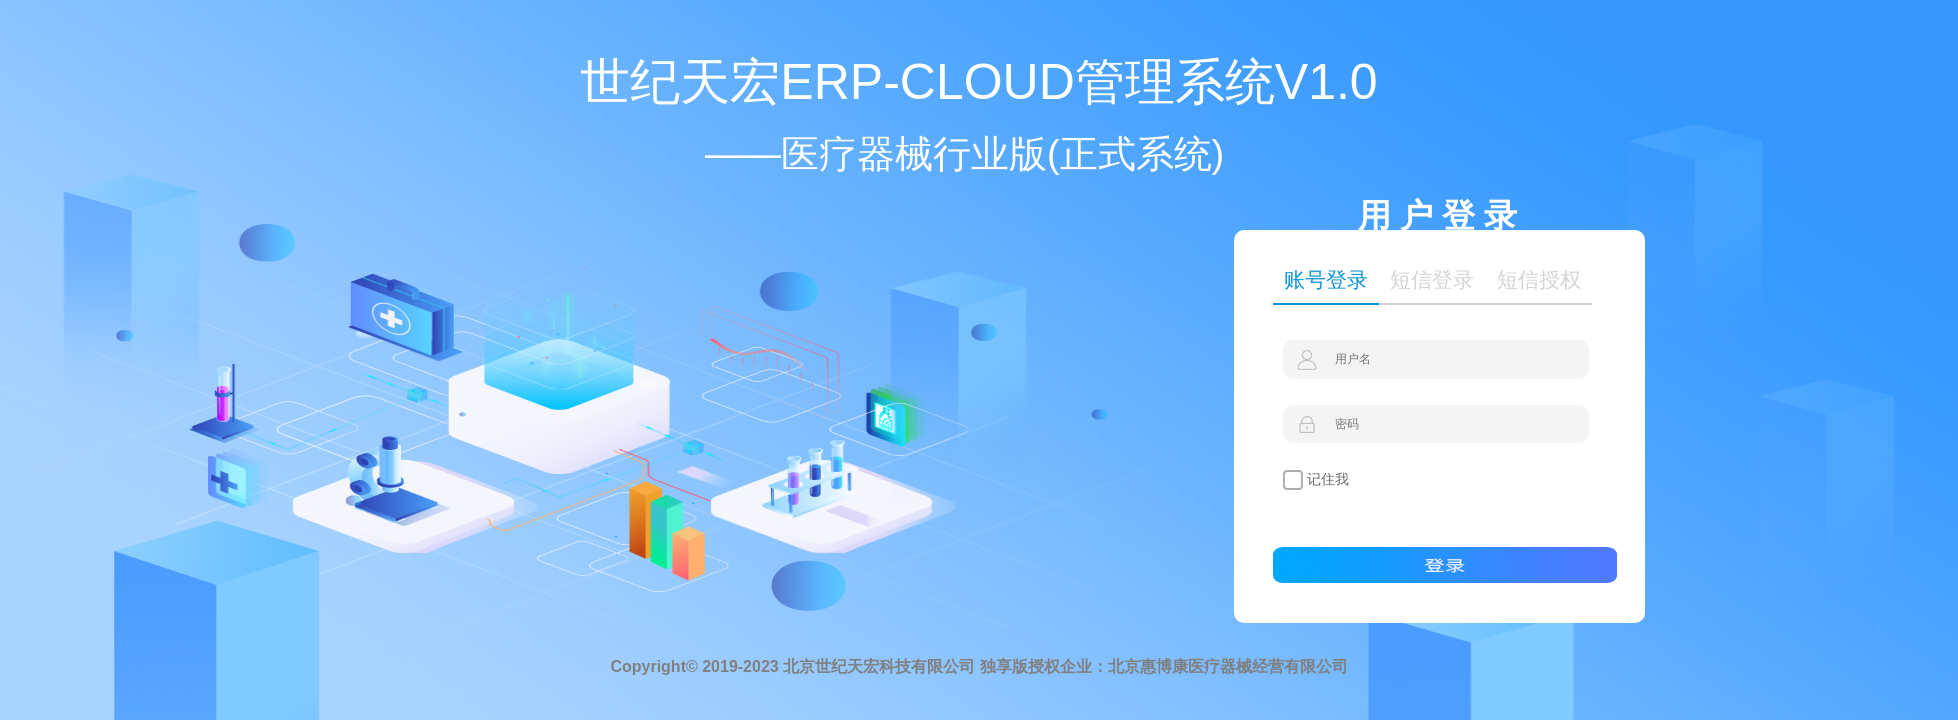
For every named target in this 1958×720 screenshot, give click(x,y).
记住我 (1316, 480)
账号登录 (1326, 279)
